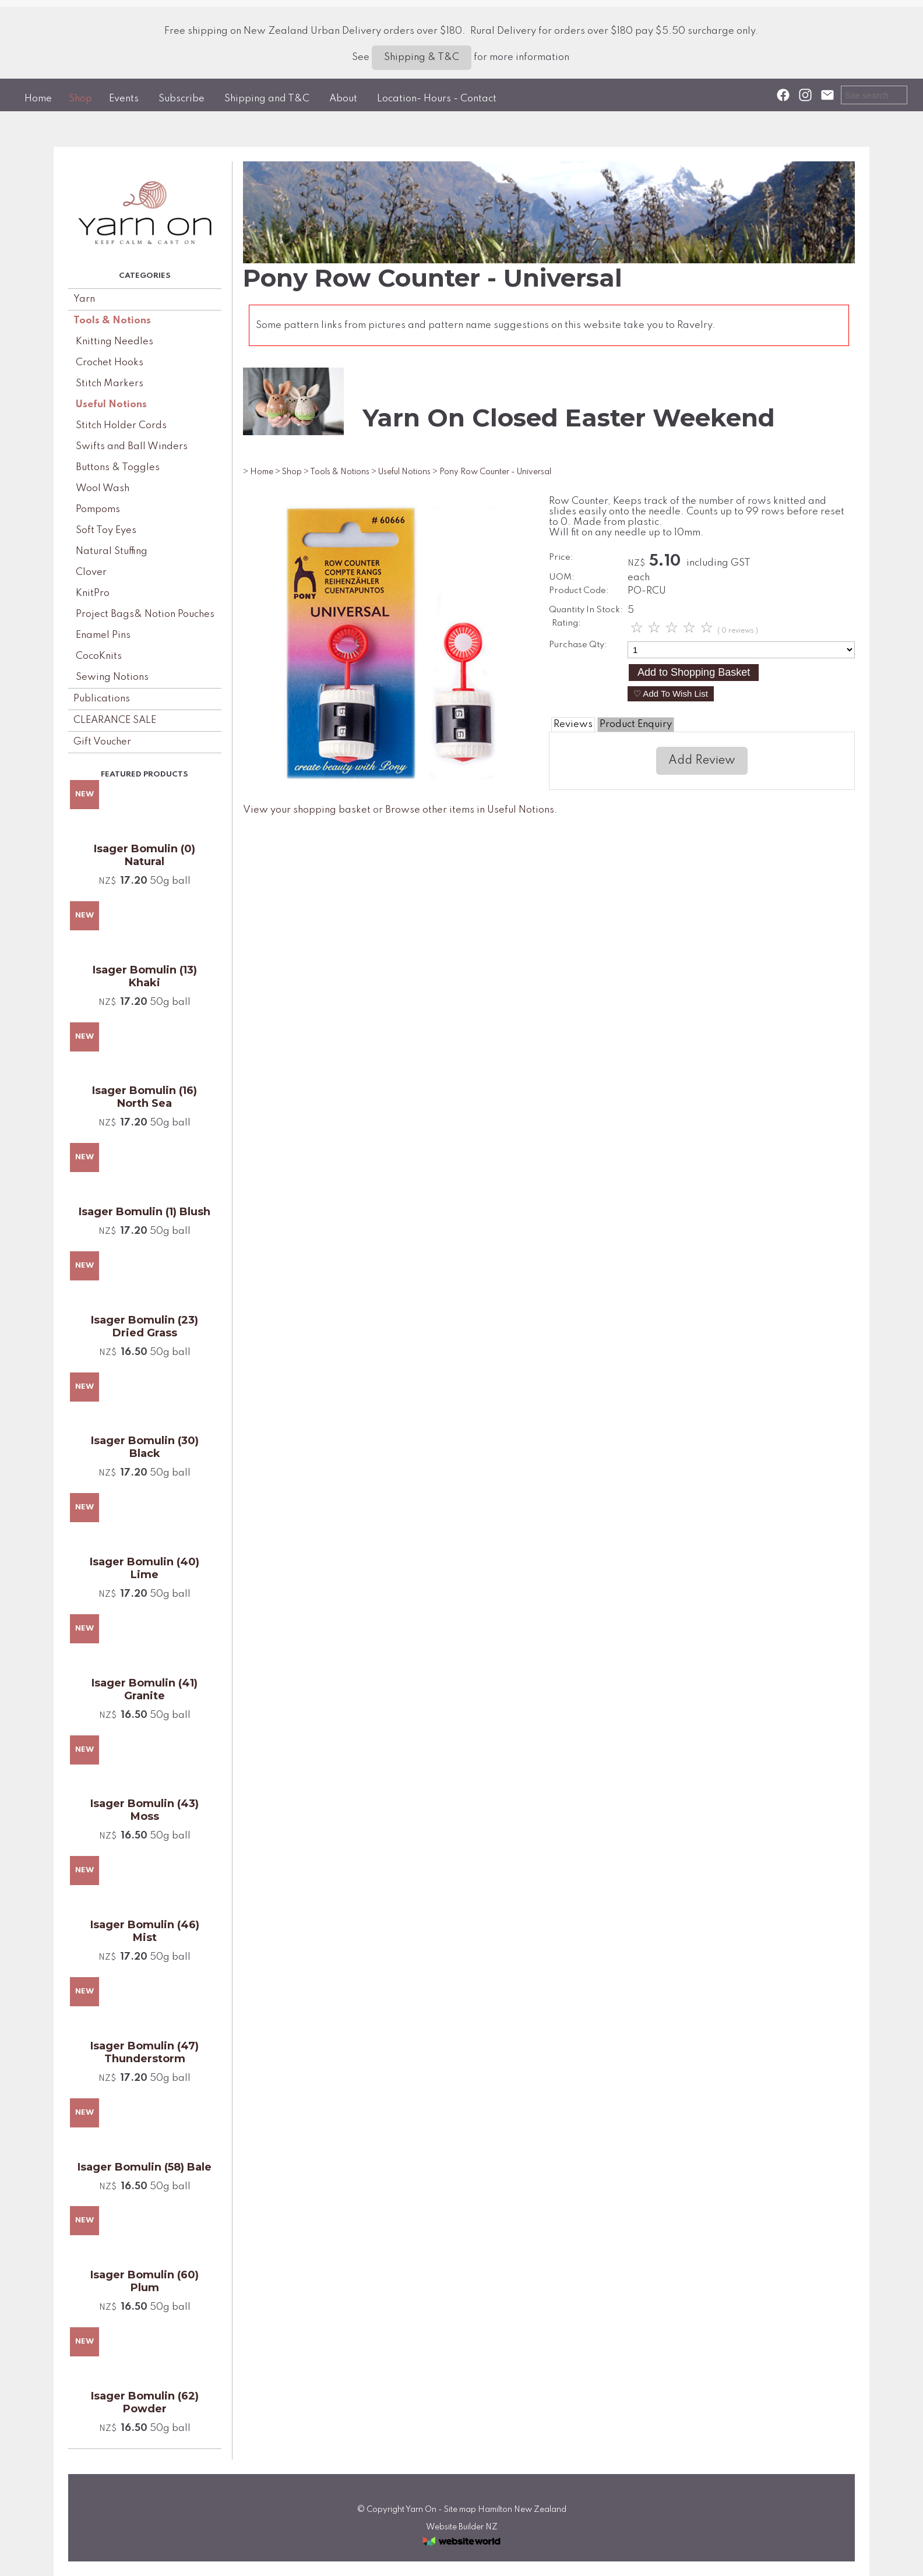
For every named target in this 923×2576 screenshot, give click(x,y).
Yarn (84, 299)
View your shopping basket (307, 810)
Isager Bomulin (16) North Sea (144, 1097)
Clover (91, 572)
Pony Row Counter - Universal (495, 472)
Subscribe (181, 99)
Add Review (701, 761)
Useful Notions (111, 405)
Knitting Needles (114, 342)
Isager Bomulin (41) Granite (144, 1689)
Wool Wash (102, 488)
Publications (101, 699)
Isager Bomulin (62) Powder (145, 2402)
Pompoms (98, 509)
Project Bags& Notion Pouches (145, 614)
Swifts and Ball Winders (132, 446)
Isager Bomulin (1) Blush (144, 1211)
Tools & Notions (112, 321)
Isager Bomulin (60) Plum (144, 2281)
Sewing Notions (112, 677)
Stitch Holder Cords (121, 425)
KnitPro (93, 593)
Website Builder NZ (462, 2527)
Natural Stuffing (111, 551)
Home (38, 99)
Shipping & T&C (421, 57)
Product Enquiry (636, 724)
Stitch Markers (109, 384)
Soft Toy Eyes (106, 530)
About (343, 99)
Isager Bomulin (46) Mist (144, 1931)
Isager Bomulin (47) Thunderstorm (144, 2052)
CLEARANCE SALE (114, 720)
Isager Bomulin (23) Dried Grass (144, 1326)
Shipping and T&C (266, 99)
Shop (80, 99)
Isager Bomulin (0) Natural (144, 855)
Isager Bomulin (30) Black (145, 1447)
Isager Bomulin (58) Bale (144, 2167)
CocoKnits (99, 656)
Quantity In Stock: (586, 610)
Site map (460, 2510)
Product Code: (579, 590)
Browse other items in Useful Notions (469, 810)
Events (124, 99)
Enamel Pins (103, 635)
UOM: (562, 577)
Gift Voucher (102, 742)
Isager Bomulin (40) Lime (144, 1568)
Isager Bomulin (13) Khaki (145, 976)
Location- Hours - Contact (436, 99)
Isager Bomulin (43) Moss (144, 1810)
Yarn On (421, 2510)
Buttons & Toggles (118, 467)
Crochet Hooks (109, 363)
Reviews (573, 724)
